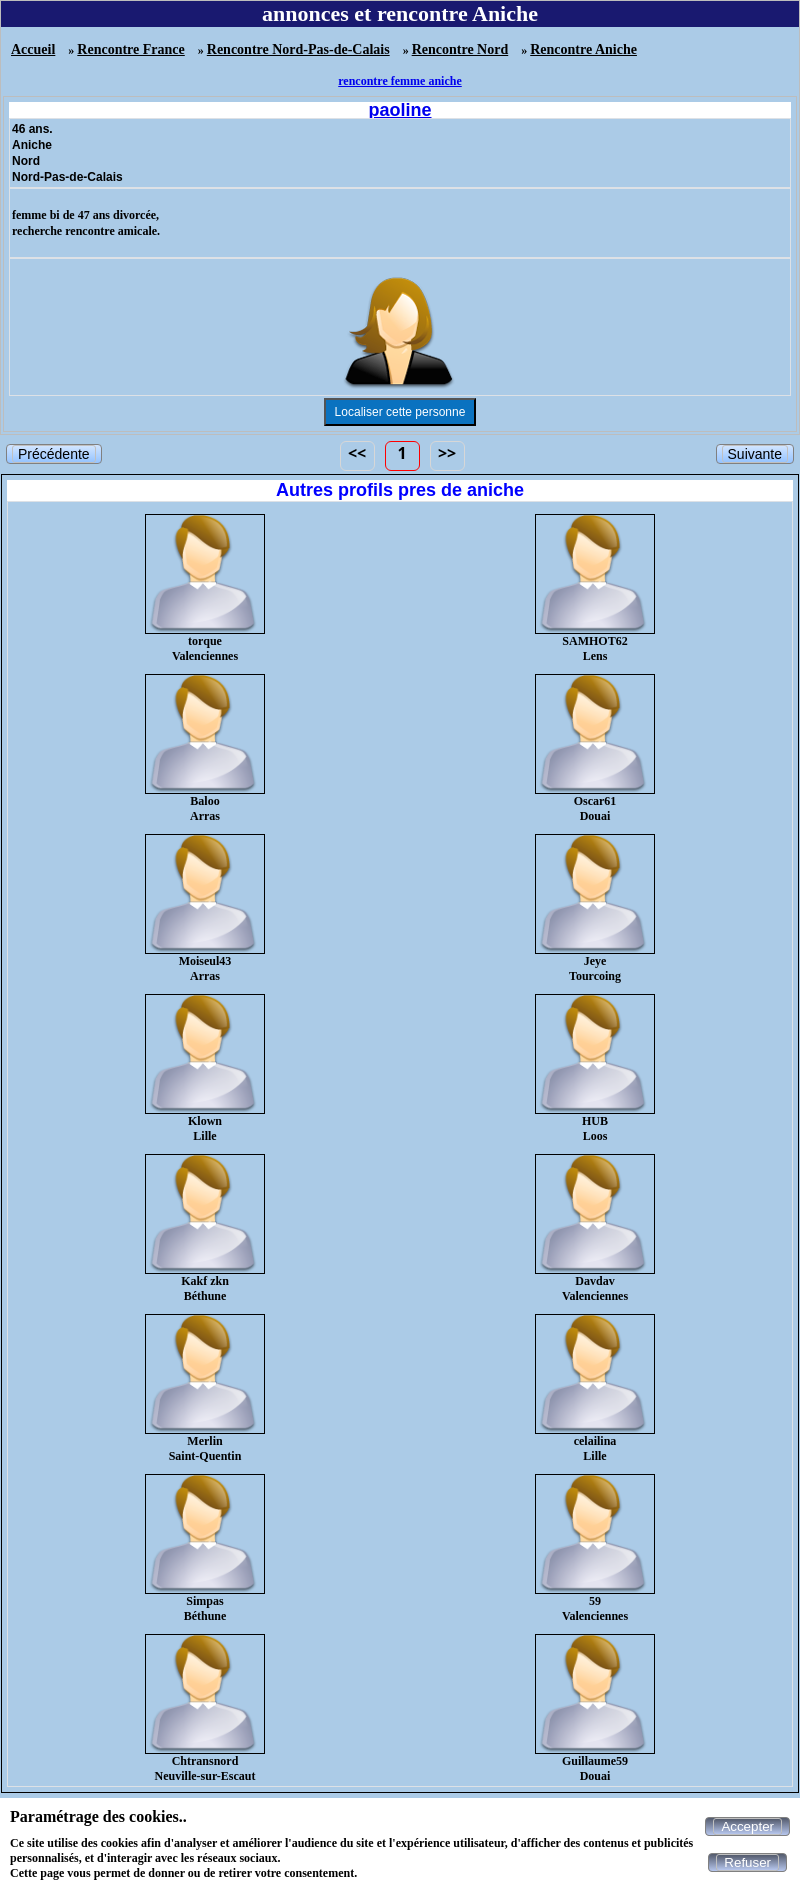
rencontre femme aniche (400, 81)
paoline (399, 110)
